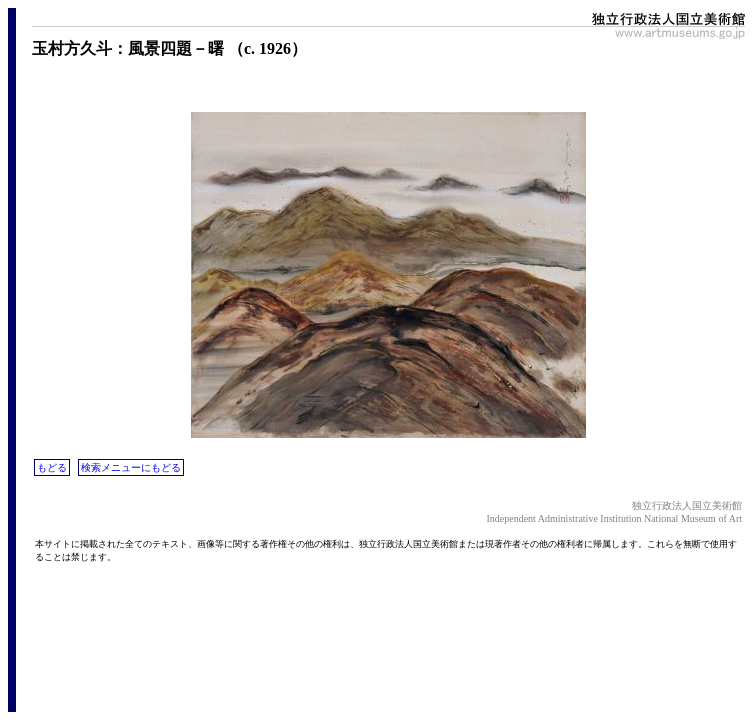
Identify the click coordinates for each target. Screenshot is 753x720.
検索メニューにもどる (131, 467)
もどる (52, 467)
